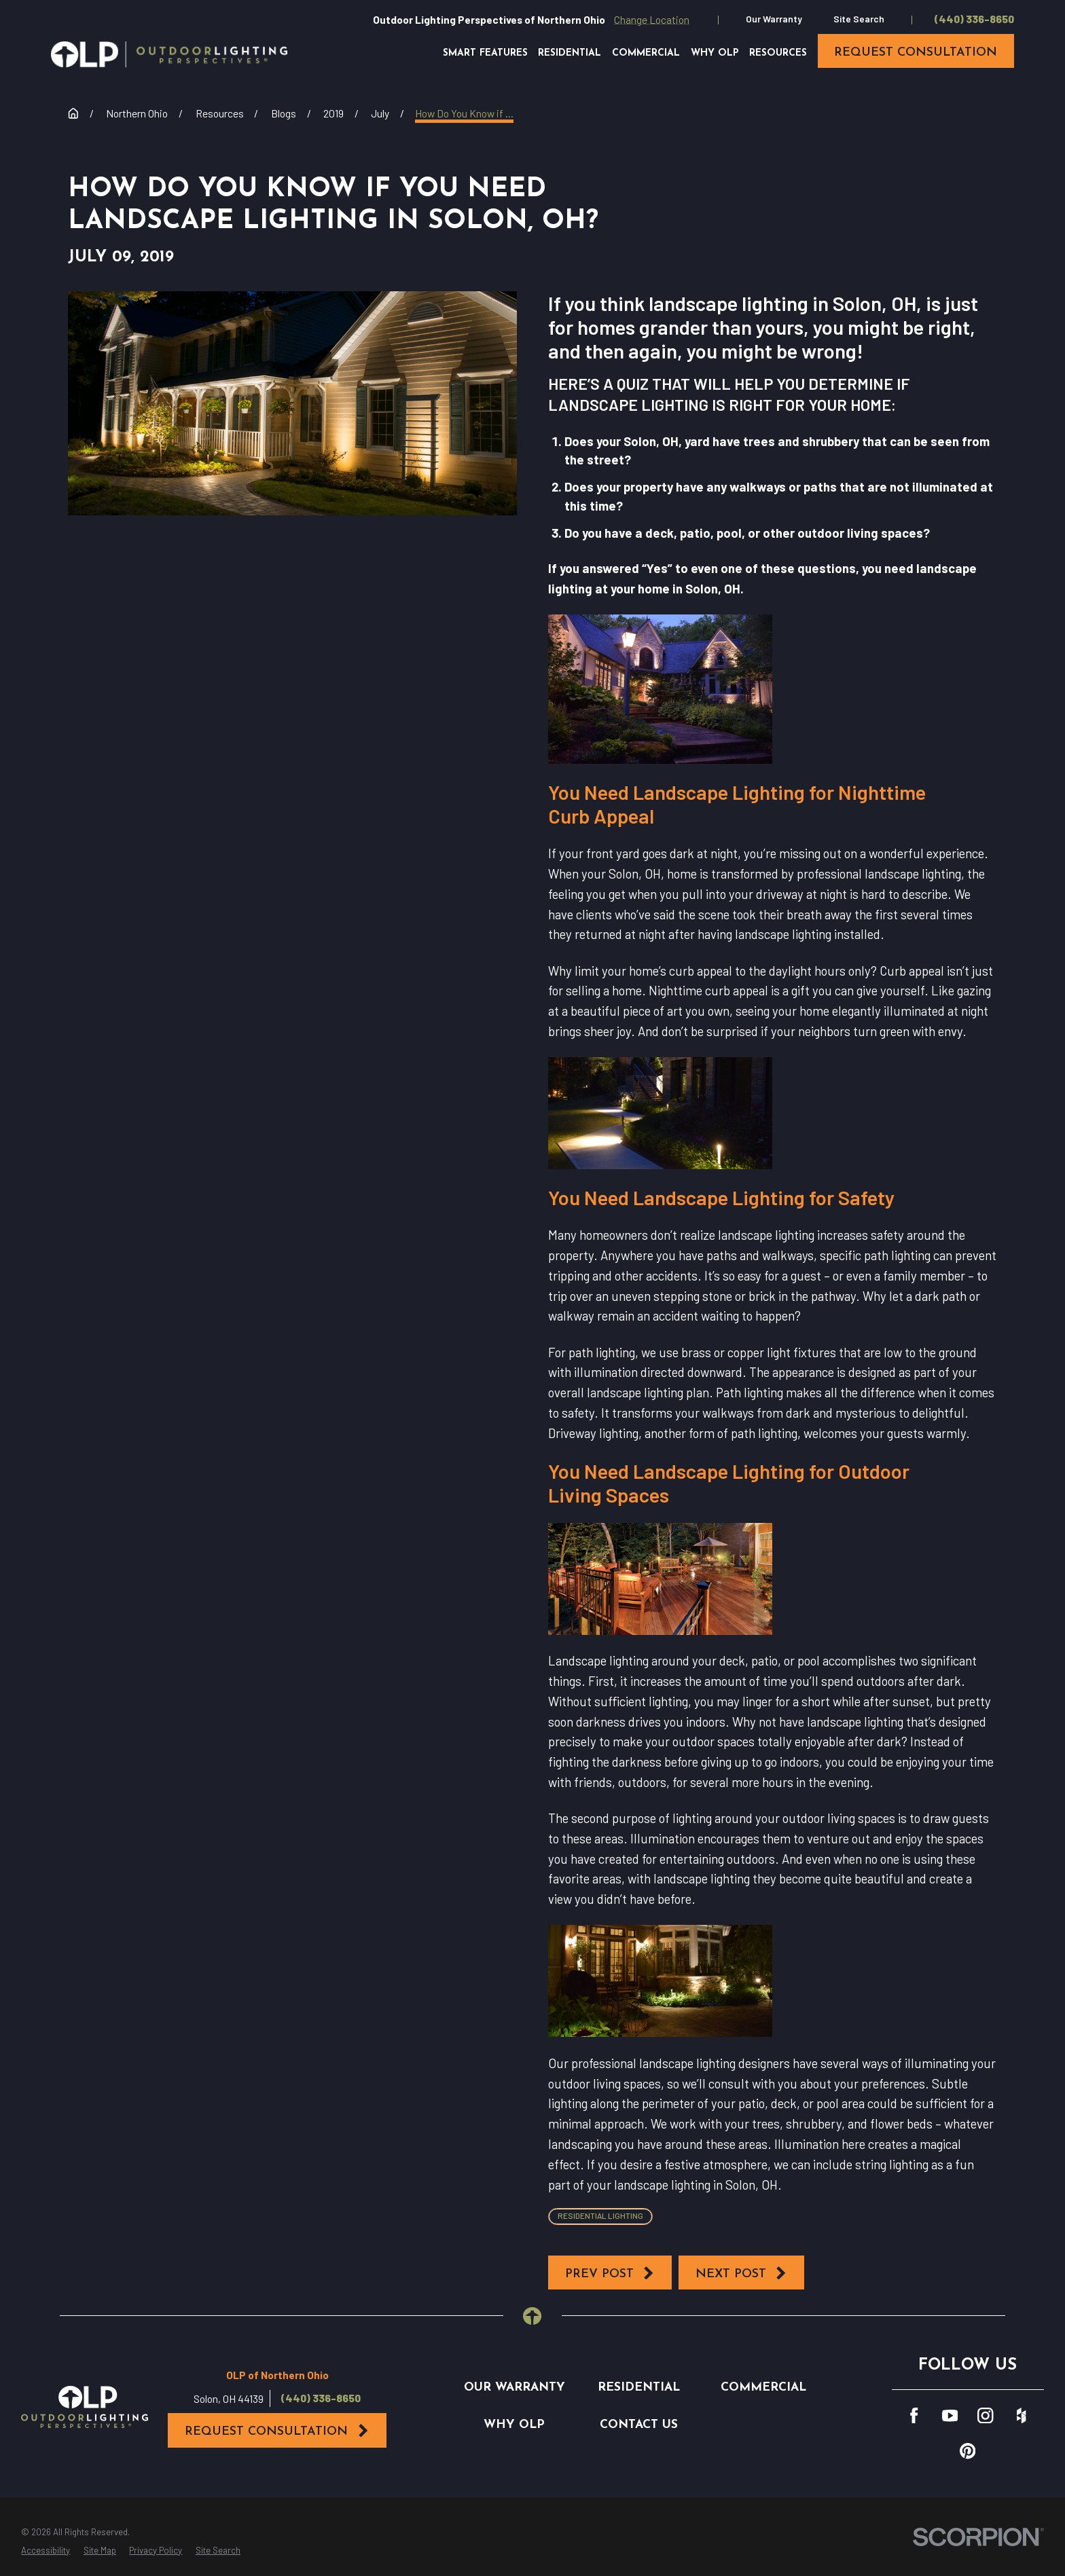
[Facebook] (914, 2415)
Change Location (651, 19)
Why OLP (514, 2425)
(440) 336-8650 (974, 19)
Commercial (763, 2387)
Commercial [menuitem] (646, 53)
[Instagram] (985, 2415)
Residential (639, 2387)
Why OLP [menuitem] (715, 53)
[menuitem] (45, 2551)
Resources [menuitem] (778, 53)
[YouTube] (950, 2415)
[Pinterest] (967, 2451)
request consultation (915, 52)
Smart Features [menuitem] (485, 53)
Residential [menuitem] (569, 53)
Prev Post (610, 2273)
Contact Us (639, 2425)
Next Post (742, 2273)
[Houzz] (1021, 2415)
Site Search (858, 18)
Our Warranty (774, 18)
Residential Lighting (600, 2215)
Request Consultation (277, 2430)
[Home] (169, 54)
